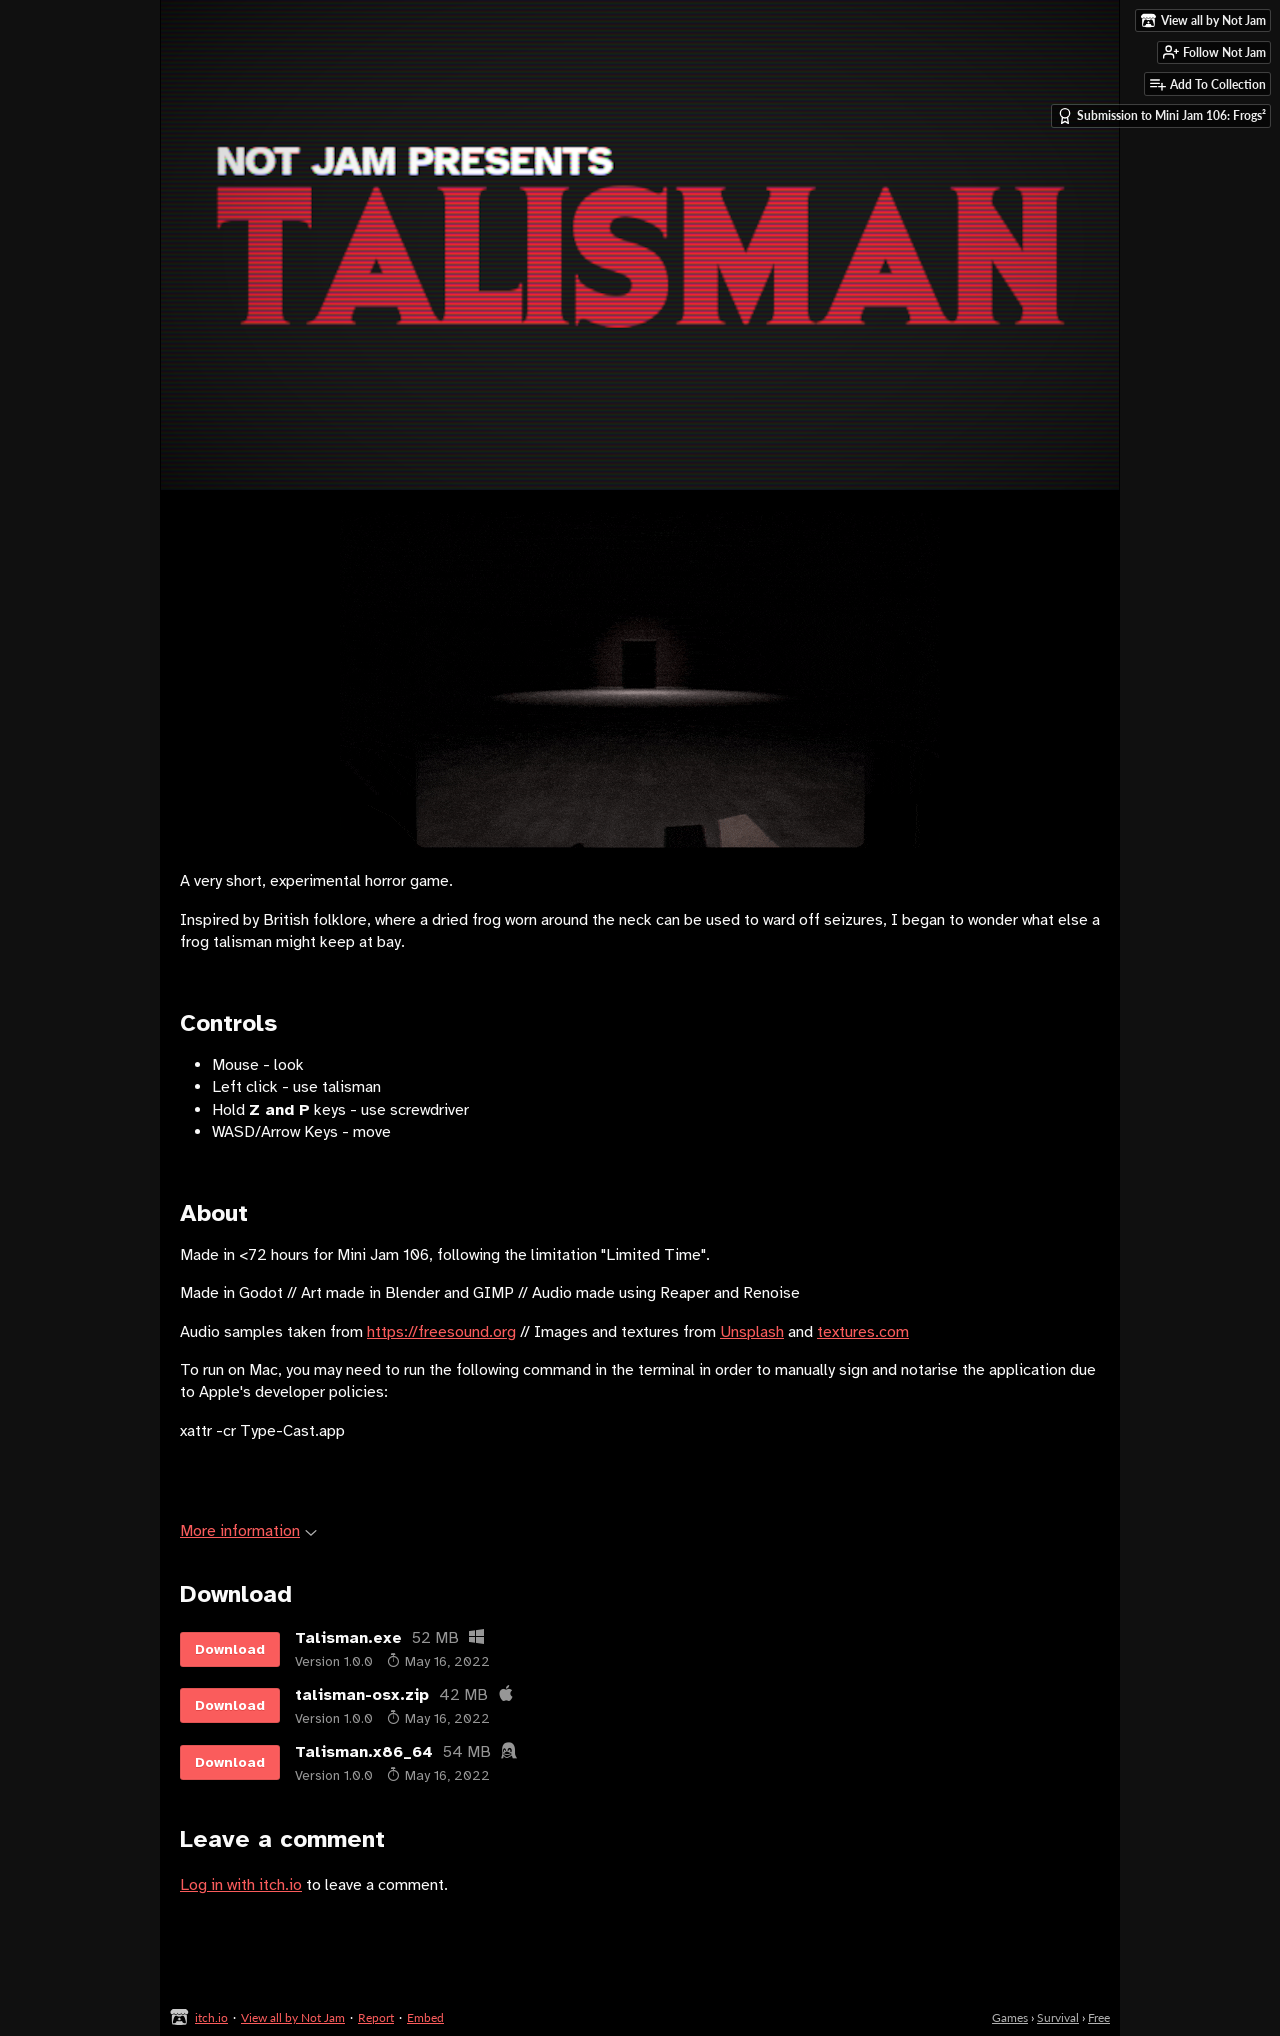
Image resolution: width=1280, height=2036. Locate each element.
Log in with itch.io (241, 1885)
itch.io (211, 2017)
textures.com (863, 1332)
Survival (1058, 2017)
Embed (425, 2017)
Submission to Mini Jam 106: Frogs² (1161, 116)
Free (1099, 2017)
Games (1010, 2017)
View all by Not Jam (293, 2017)
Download (230, 1649)
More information (248, 1531)
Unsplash (752, 1332)
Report (376, 2017)
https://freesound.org (441, 1332)
